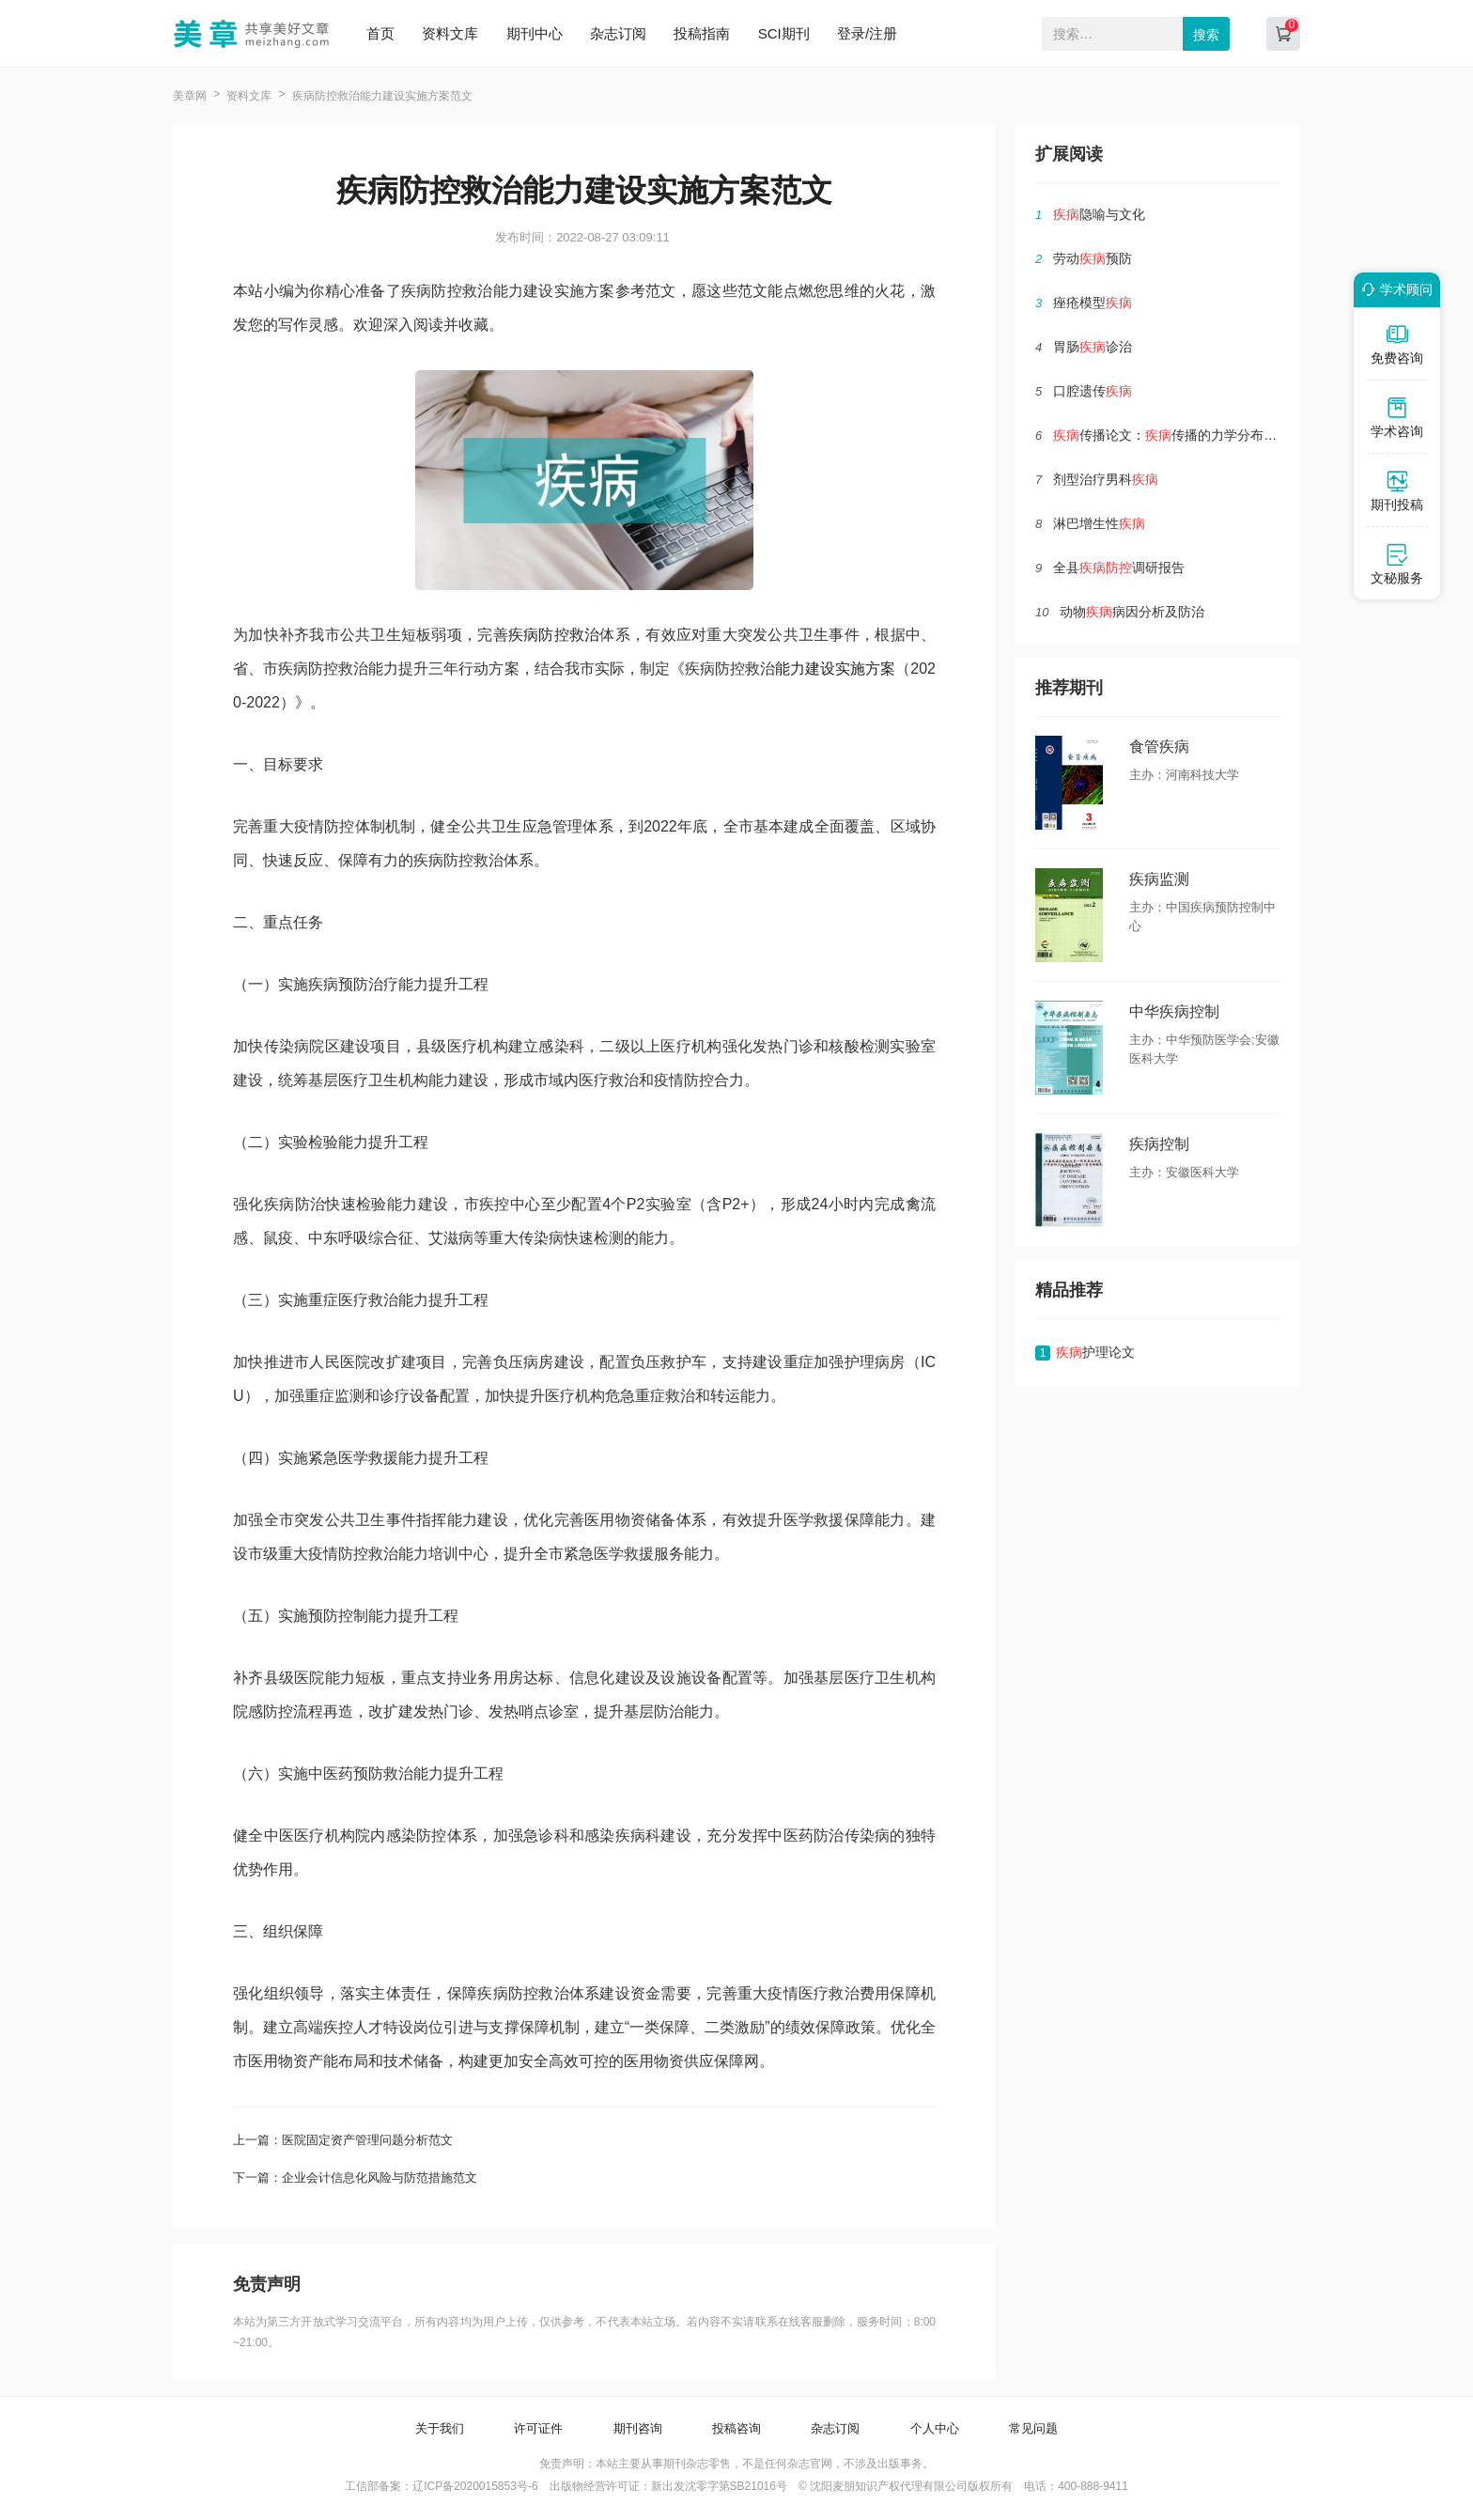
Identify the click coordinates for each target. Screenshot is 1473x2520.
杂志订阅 (618, 33)
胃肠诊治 (1092, 346)
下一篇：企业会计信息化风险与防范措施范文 (355, 2177)
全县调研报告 (1119, 567)
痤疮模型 (1092, 302)
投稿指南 (702, 33)
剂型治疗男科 (1105, 479)
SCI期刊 (784, 33)
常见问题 (1033, 2428)
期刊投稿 (1397, 490)
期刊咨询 (637, 2428)
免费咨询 (1397, 344)
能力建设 (805, 669)
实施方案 (865, 669)
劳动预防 (1092, 258)
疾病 (523, 635)
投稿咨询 (736, 2428)
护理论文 (1095, 1352)
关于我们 (439, 2428)
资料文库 (450, 33)
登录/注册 (867, 33)
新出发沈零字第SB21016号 (719, 2486)
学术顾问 (1394, 289)
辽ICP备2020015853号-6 (474, 2486)
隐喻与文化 (1099, 214)
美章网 (190, 95)
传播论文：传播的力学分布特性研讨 (1184, 435)
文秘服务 (1397, 563)
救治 (584, 635)
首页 (380, 33)
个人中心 (934, 2428)
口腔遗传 (1092, 390)
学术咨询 (1397, 417)
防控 (553, 635)
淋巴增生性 (1099, 523)
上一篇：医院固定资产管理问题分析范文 (343, 2140)
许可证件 (538, 2428)
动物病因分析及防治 (1132, 611)
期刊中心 (534, 33)
